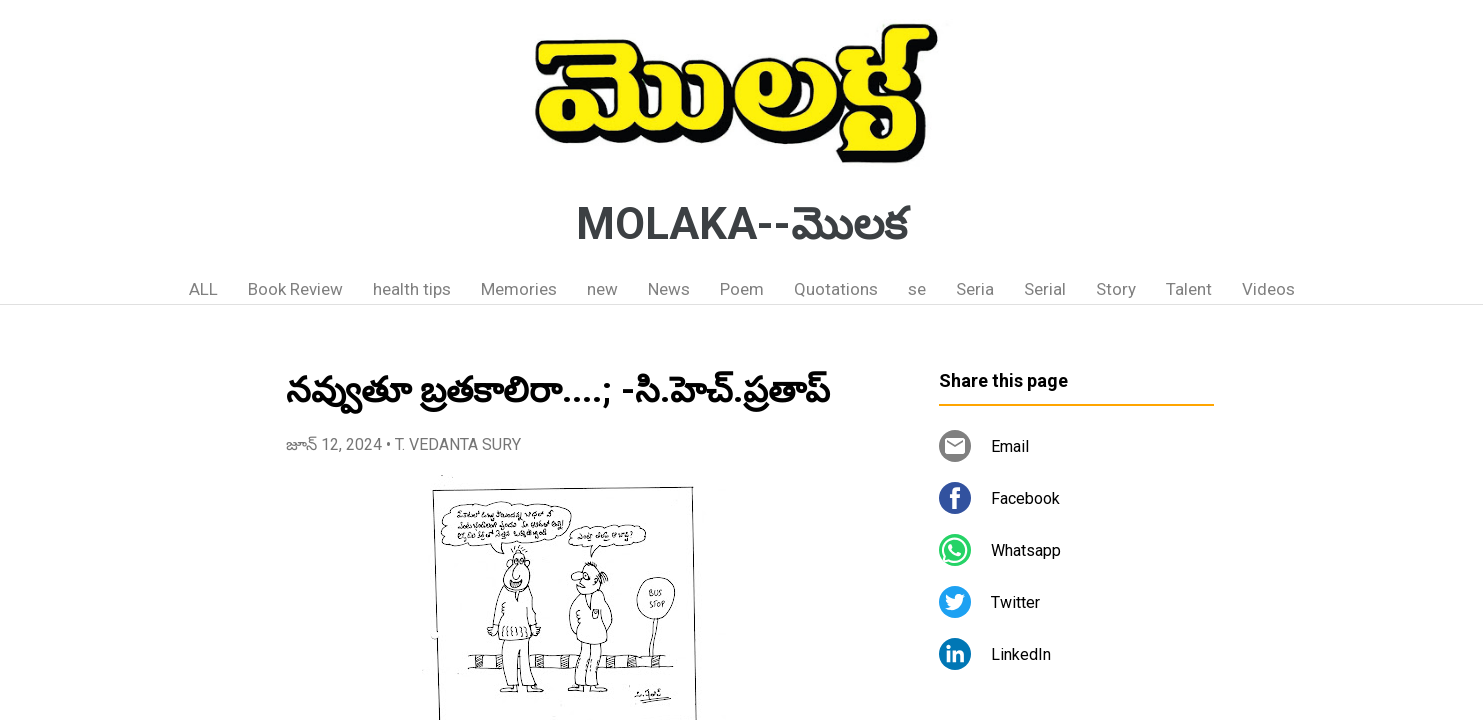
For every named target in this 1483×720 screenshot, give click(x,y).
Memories (519, 289)
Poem (742, 289)
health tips (412, 289)
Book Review (295, 289)
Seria (975, 289)
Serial (1045, 289)
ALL (203, 289)
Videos (1268, 289)
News (669, 289)
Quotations (836, 289)
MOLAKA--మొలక (741, 224)
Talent (1189, 289)
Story (1116, 289)
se (917, 289)
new (602, 289)
